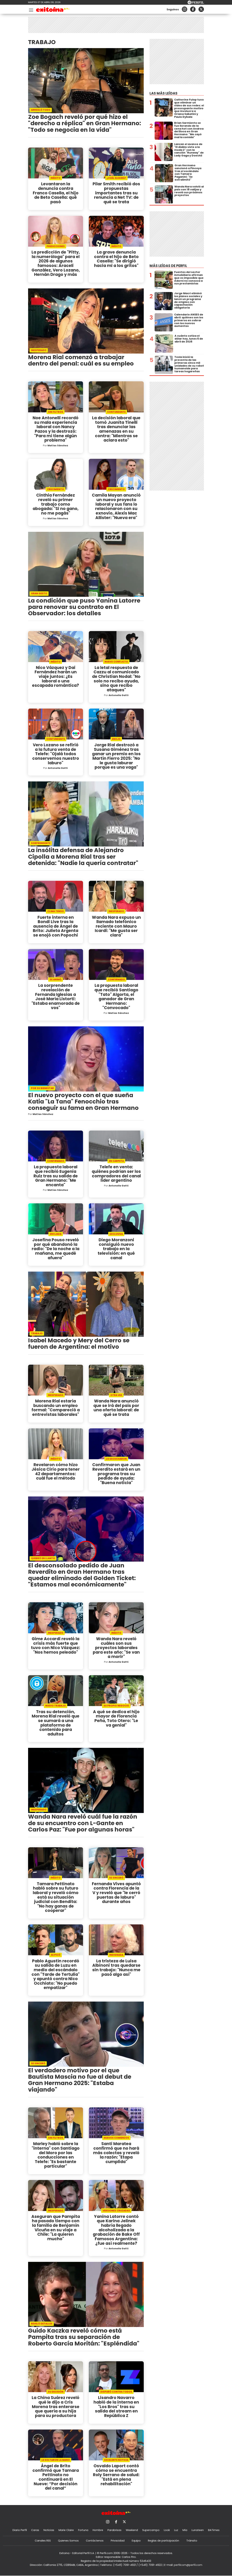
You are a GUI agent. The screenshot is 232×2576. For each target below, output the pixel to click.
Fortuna (83, 2530)
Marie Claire (66, 2530)
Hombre (98, 2530)
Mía (185, 2530)
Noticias (49, 2530)
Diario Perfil (20, 2530)
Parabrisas (114, 2530)
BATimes (213, 2530)
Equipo (136, 2540)
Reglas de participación (163, 2540)
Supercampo (151, 2530)
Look (167, 2530)
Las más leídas (163, 93)
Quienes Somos (68, 2540)
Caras (35, 2530)
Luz (176, 2530)
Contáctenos (94, 2540)
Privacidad (118, 2540)
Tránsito (191, 2540)
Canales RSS (43, 2540)
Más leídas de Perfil (168, 265)
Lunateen (198, 2530)
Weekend (132, 2530)
